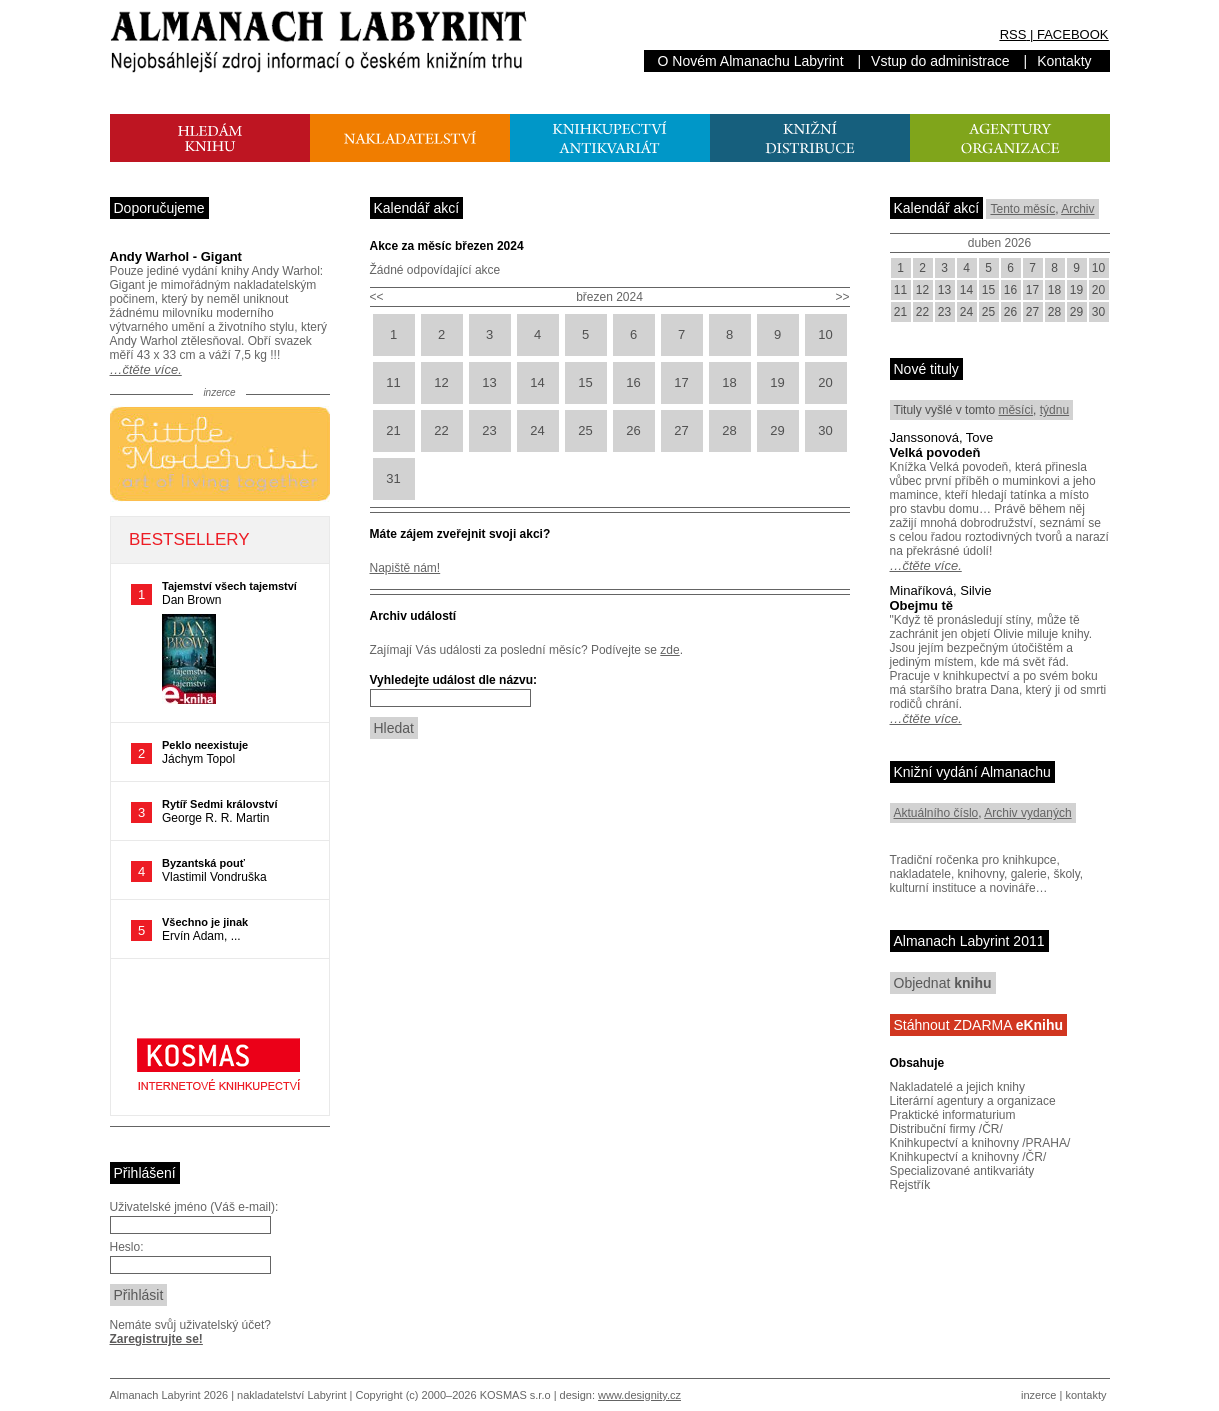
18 (729, 382)
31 (393, 478)
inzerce (1038, 1395)
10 (825, 334)
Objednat (943, 983)
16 (633, 382)
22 (441, 430)
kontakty (1085, 1395)
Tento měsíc (1022, 209)
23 (489, 430)
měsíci (1015, 410)
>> (842, 297)
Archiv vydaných (1027, 813)
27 (681, 430)
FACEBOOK (1073, 34)
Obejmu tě (922, 605)
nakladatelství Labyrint (291, 1395)
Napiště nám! (405, 568)
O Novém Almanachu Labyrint (751, 61)
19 (777, 382)
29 (777, 430)
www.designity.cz (639, 1395)
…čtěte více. (146, 369)
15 (585, 382)
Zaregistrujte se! (156, 1339)
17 (681, 382)
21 (393, 430)
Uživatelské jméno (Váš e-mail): (194, 1207)
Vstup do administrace (940, 61)
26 (633, 430)
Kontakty (1064, 61)
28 (729, 430)
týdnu (1054, 410)
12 (441, 382)
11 (393, 382)
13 (489, 382)
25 (585, 430)
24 (537, 430)
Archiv (1077, 209)
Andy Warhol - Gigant (176, 256)
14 (537, 382)
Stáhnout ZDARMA (979, 1025)
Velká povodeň (935, 452)
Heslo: (127, 1247)
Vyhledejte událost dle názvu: (454, 680)
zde (669, 650)
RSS (1013, 34)
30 (825, 430)
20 (825, 382)
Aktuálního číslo (936, 813)
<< (377, 297)
